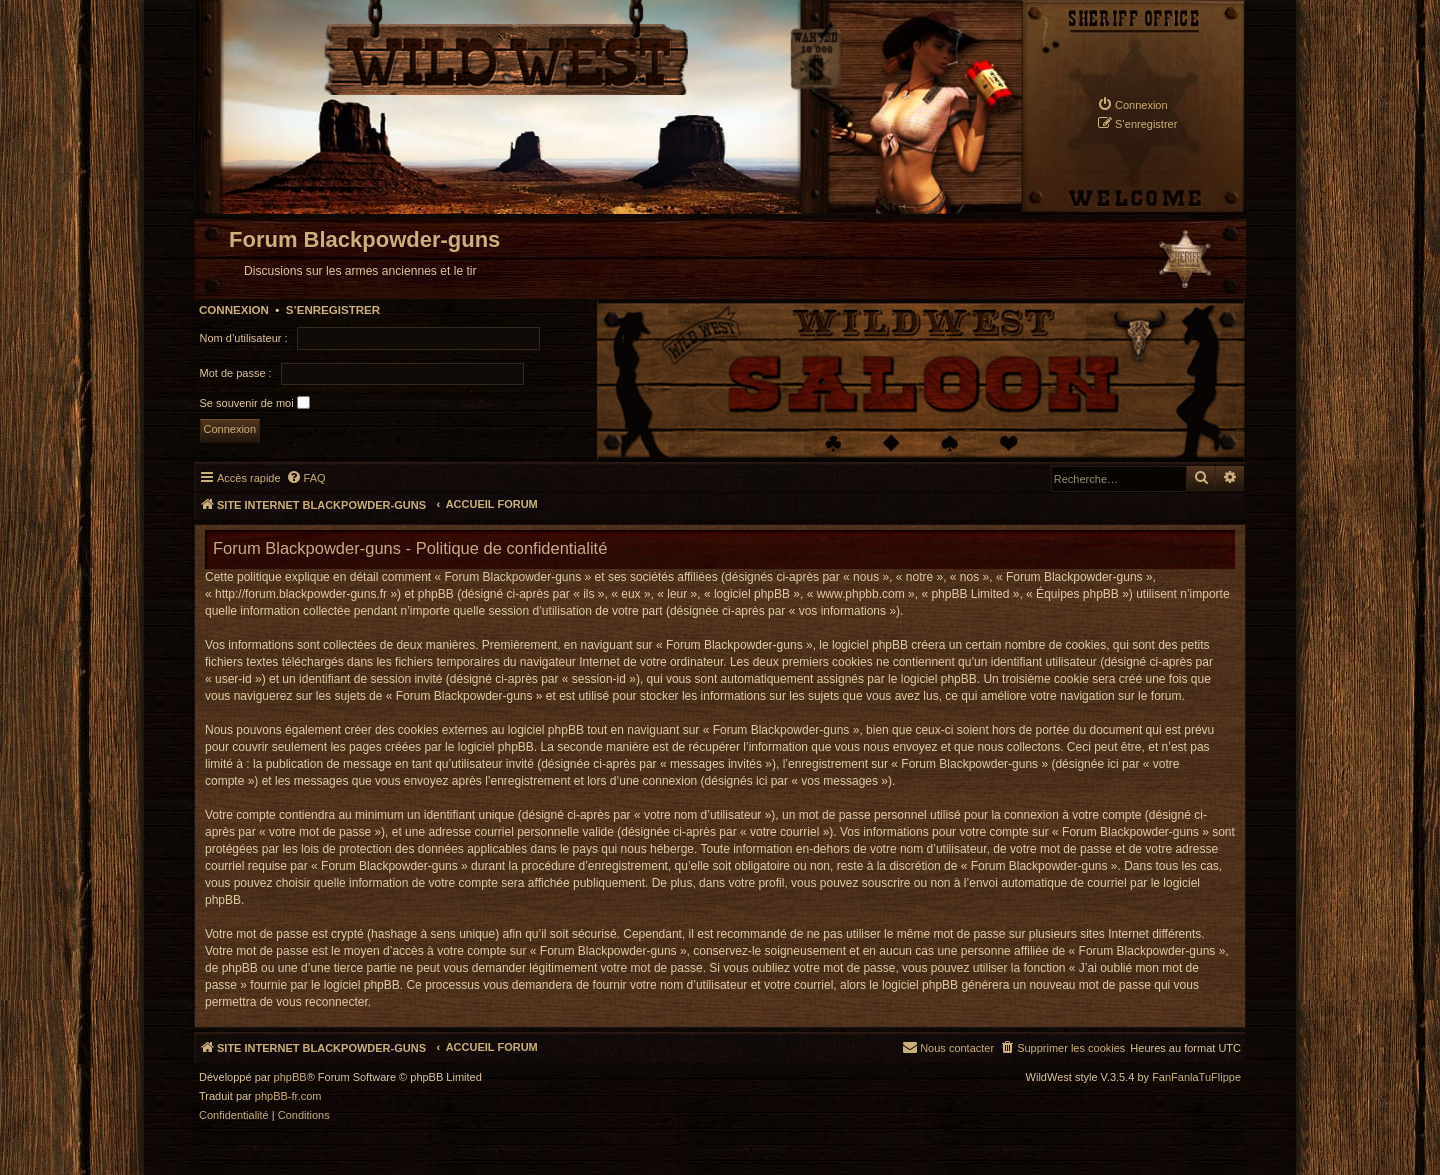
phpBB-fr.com (288, 1096)
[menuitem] (1132, 104)
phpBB (290, 1077)
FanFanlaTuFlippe (1196, 1077)
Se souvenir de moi (255, 402)
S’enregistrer (333, 310)
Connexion (234, 310)
